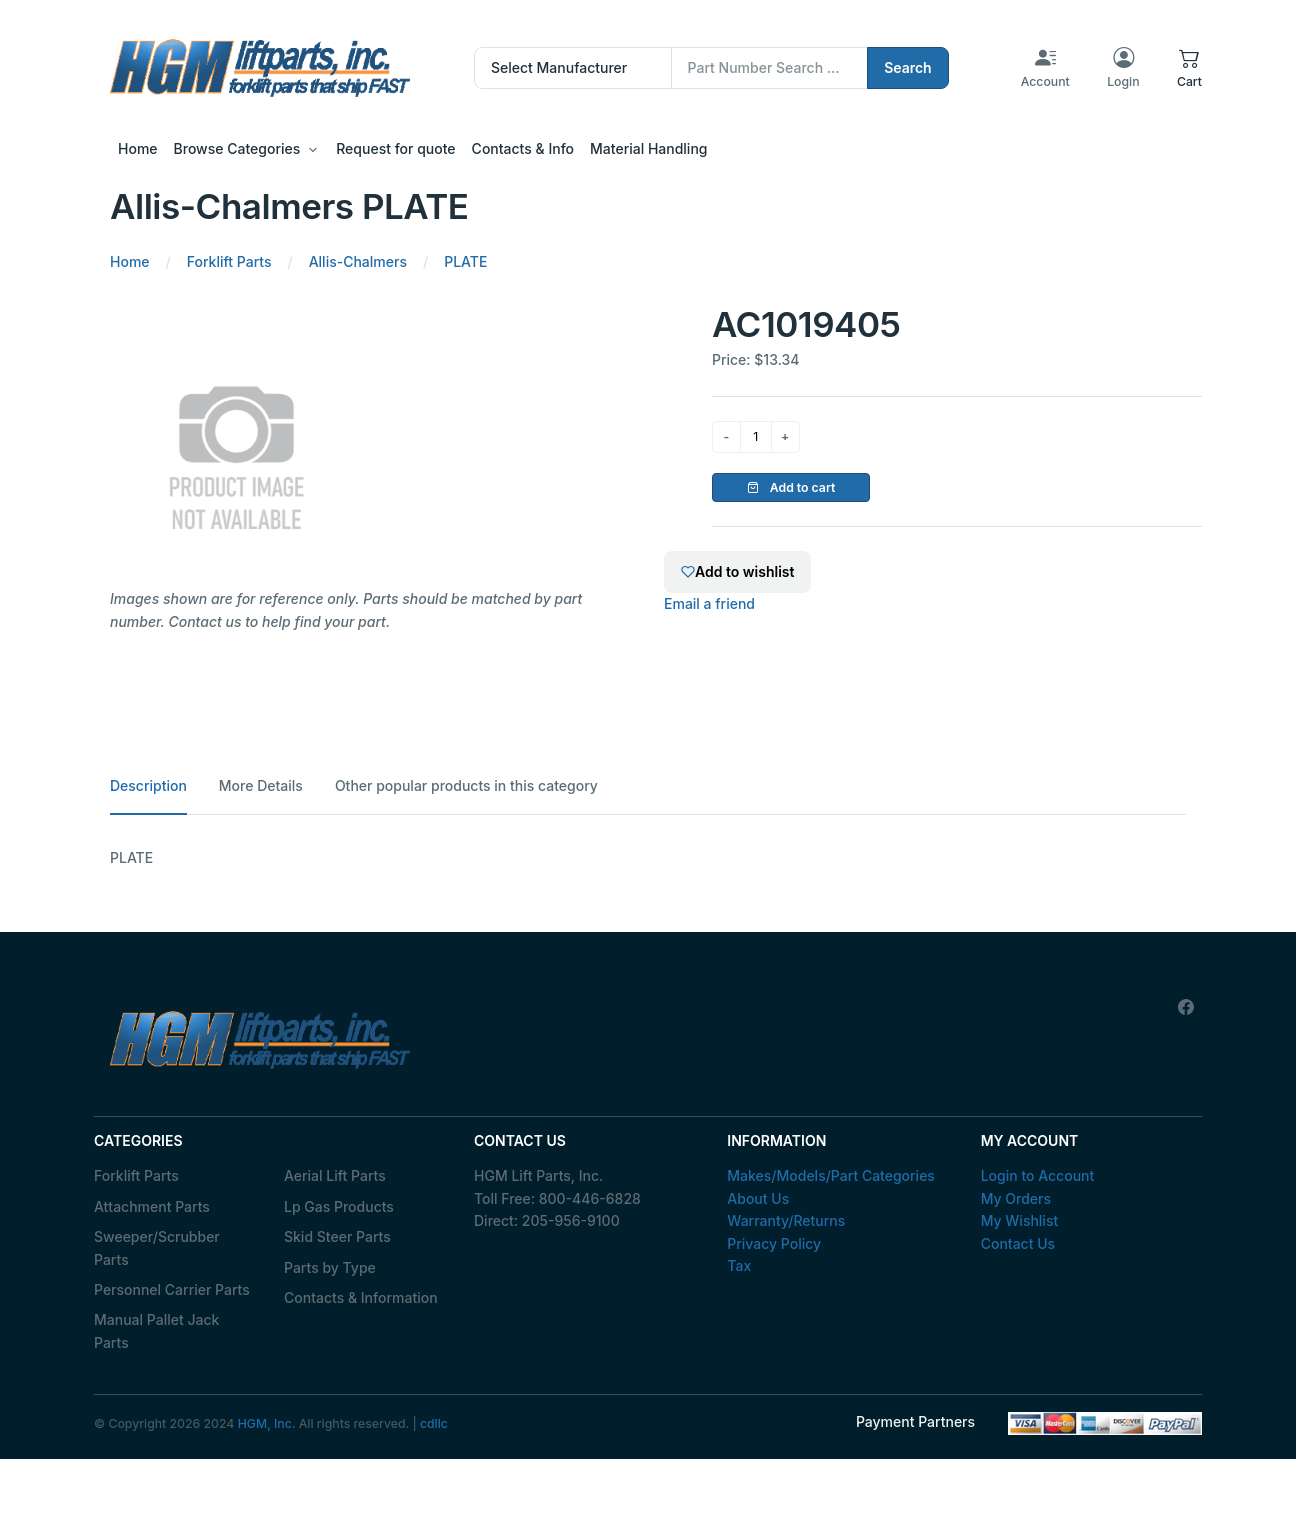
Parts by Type (330, 1267)
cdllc (434, 1423)
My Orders (1016, 1198)
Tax (739, 1265)
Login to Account (1038, 1175)
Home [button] (138, 148)
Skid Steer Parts (337, 1236)
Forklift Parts (136, 1175)
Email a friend (709, 603)
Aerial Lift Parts (335, 1175)
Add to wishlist (737, 571)
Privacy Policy (774, 1243)
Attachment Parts (152, 1206)
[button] (1189, 68)
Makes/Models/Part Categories (831, 1175)
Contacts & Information (361, 1297)
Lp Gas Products (339, 1206)
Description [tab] (148, 785)
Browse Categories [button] (237, 148)
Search (908, 67)
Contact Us (1018, 1243)
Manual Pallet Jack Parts (156, 1330)
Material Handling (648, 148)
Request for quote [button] (395, 148)
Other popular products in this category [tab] (466, 785)
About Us (758, 1198)
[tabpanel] (648, 858)
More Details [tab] (261, 785)
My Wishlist (1020, 1220)
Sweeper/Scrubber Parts (157, 1247)
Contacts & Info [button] (523, 148)
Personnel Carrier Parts (172, 1289)
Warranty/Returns (786, 1220)
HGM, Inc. (267, 1423)
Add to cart (791, 487)
